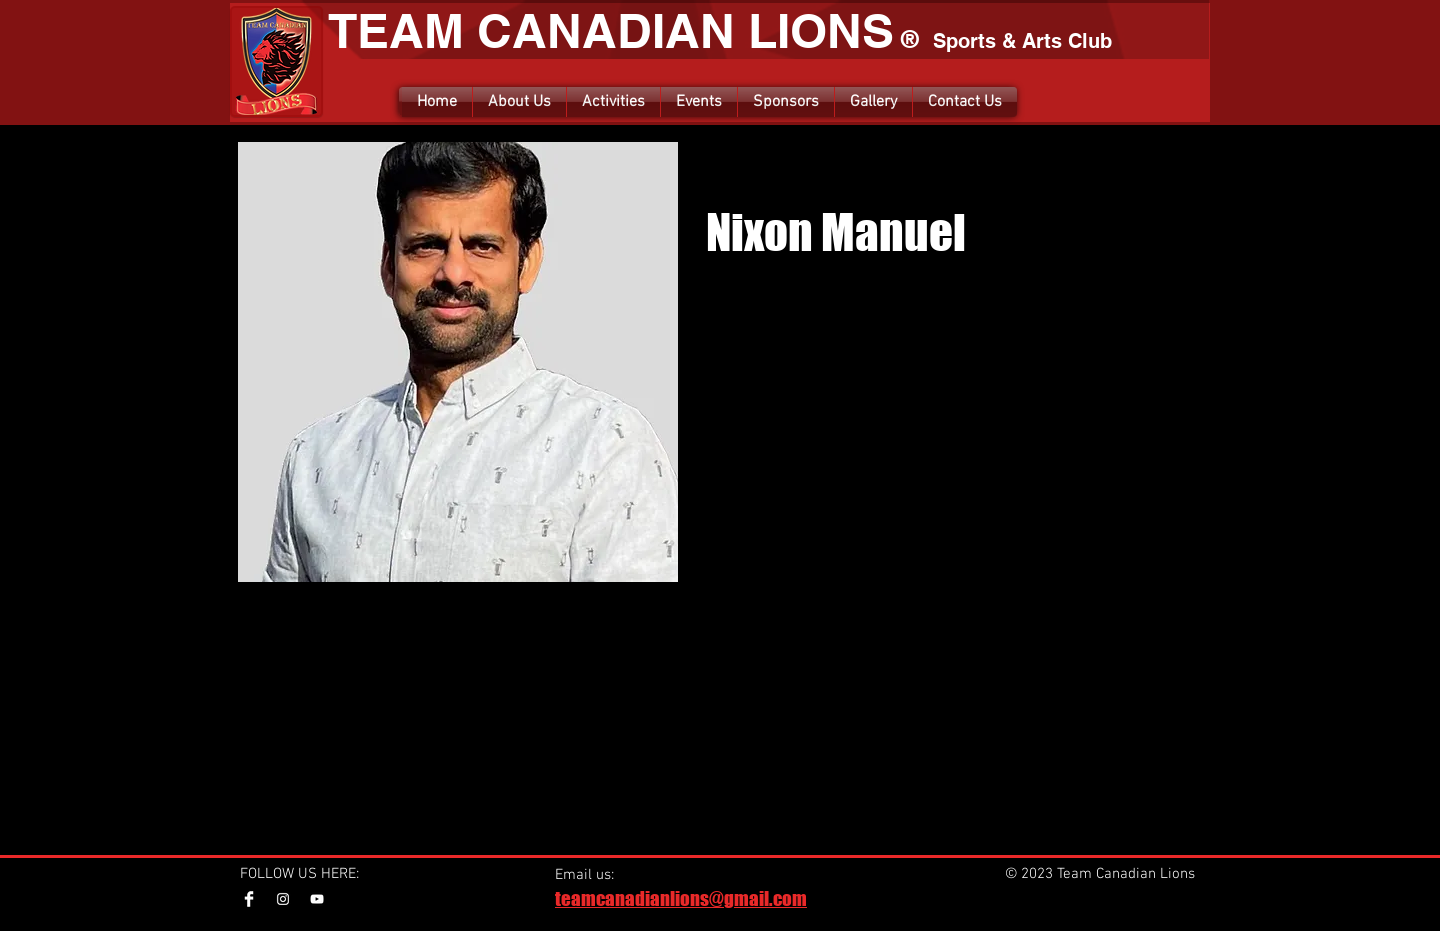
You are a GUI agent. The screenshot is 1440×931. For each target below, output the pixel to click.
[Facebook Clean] (249, 899)
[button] (613, 102)
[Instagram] (283, 899)
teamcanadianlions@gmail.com (681, 898)
